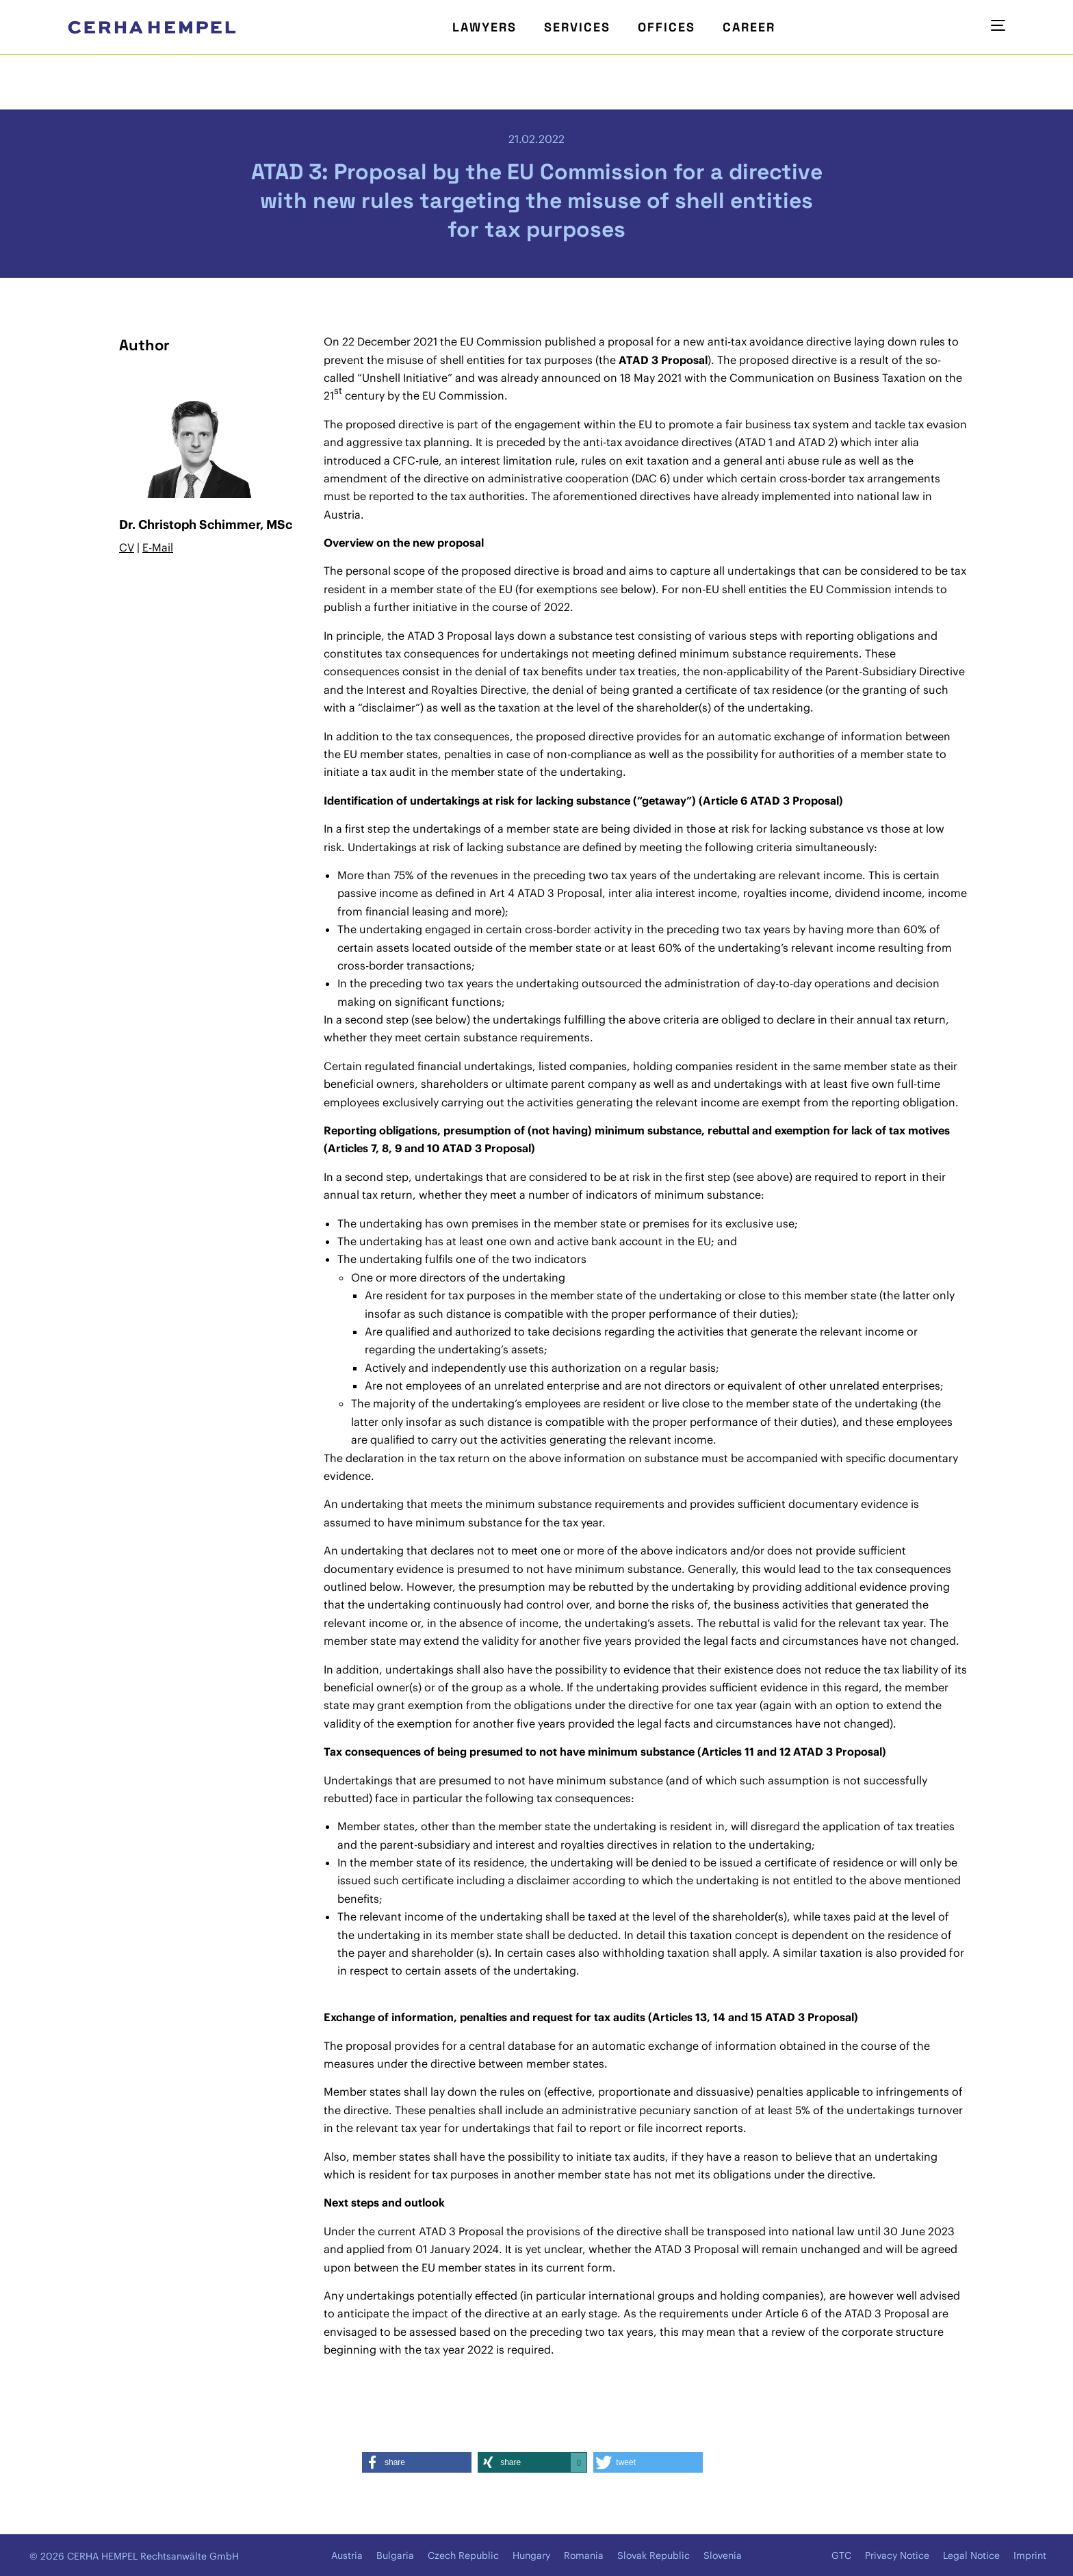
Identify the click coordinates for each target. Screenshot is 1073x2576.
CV (126, 547)
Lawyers (484, 27)
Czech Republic (463, 2555)
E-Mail (157, 547)
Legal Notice (971, 2555)
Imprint (1029, 2555)
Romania (584, 2555)
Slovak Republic (653, 2555)
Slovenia (722, 2555)
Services (577, 27)
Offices (666, 27)
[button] (416, 2462)
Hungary (531, 2555)
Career (749, 27)
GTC (841, 2555)
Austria (347, 2555)
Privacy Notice (897, 2555)
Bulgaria (395, 2555)
